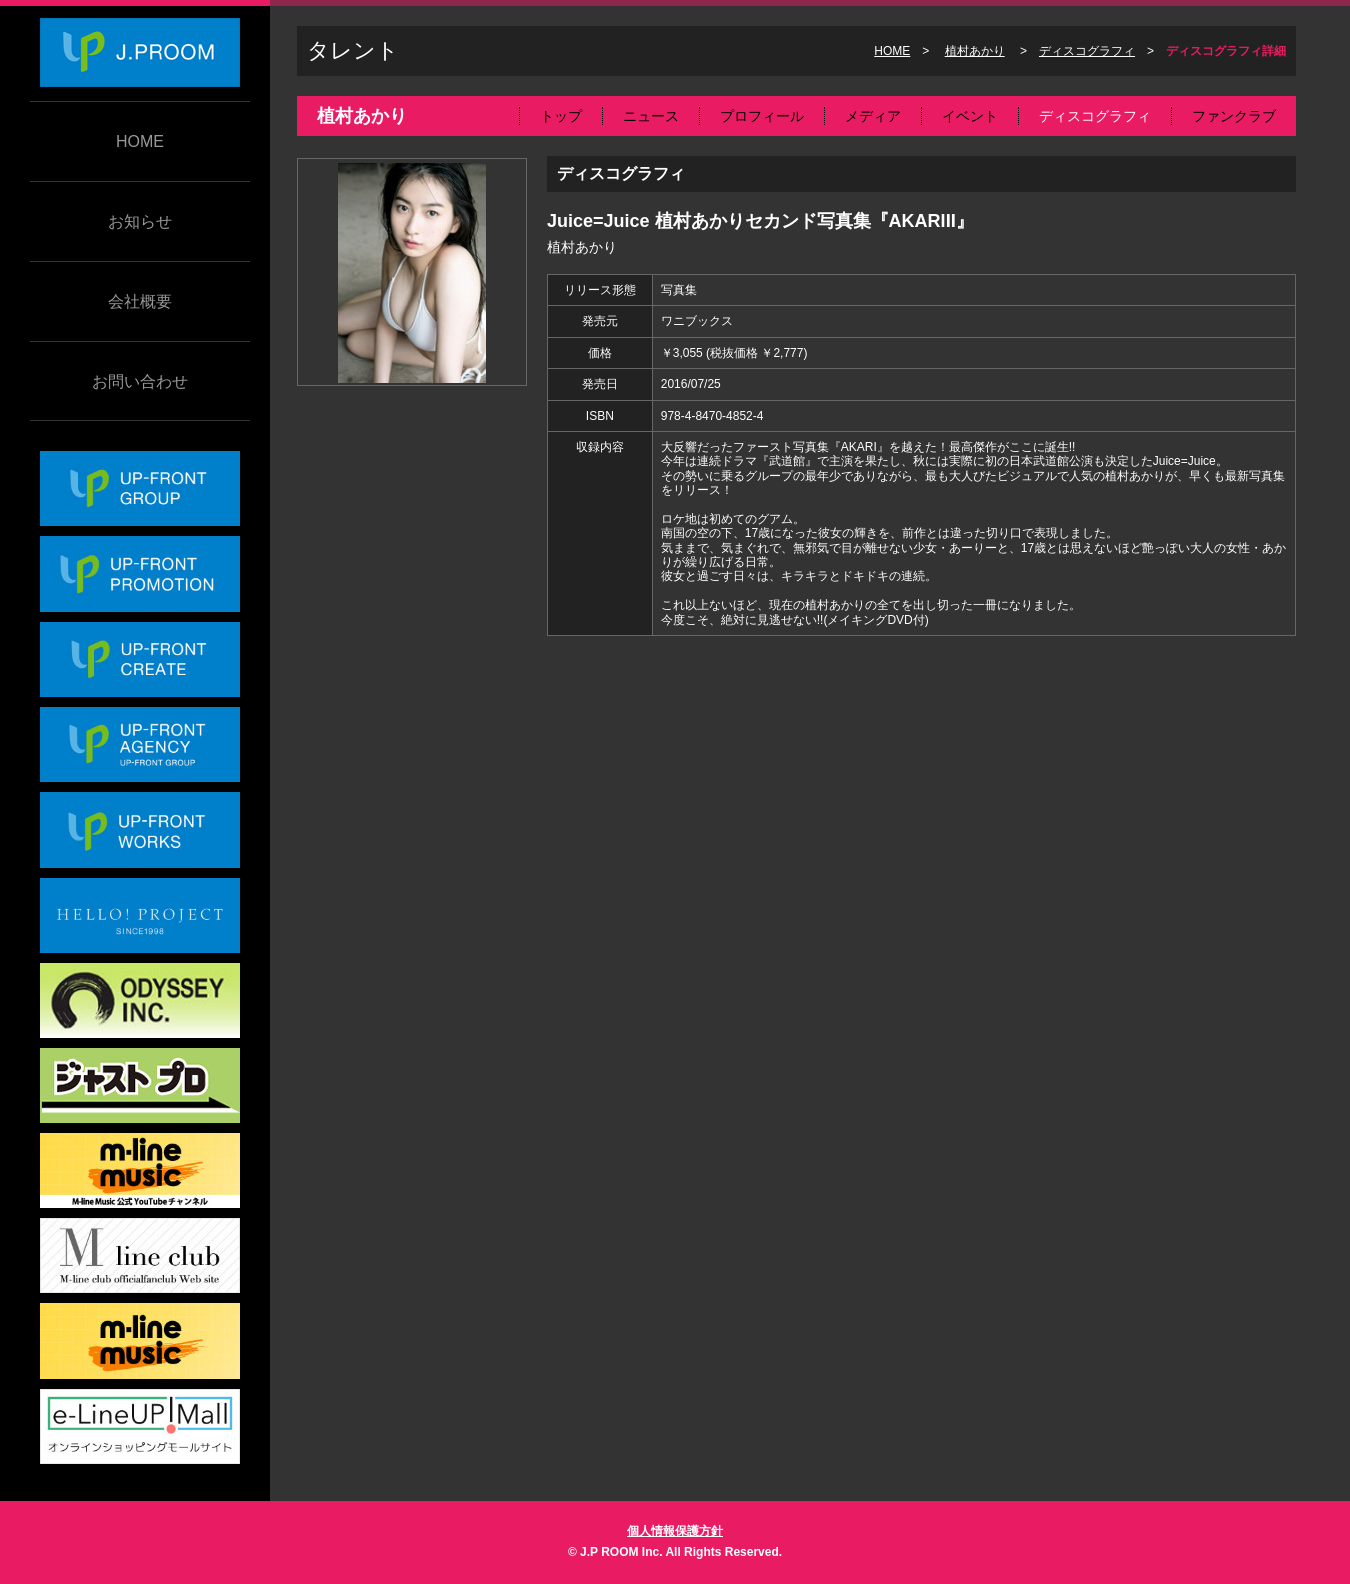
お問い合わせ (140, 381)
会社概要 (140, 301)
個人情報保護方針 (675, 1531)
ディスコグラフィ (1087, 51)
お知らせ (140, 221)
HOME (140, 141)
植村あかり (975, 51)
